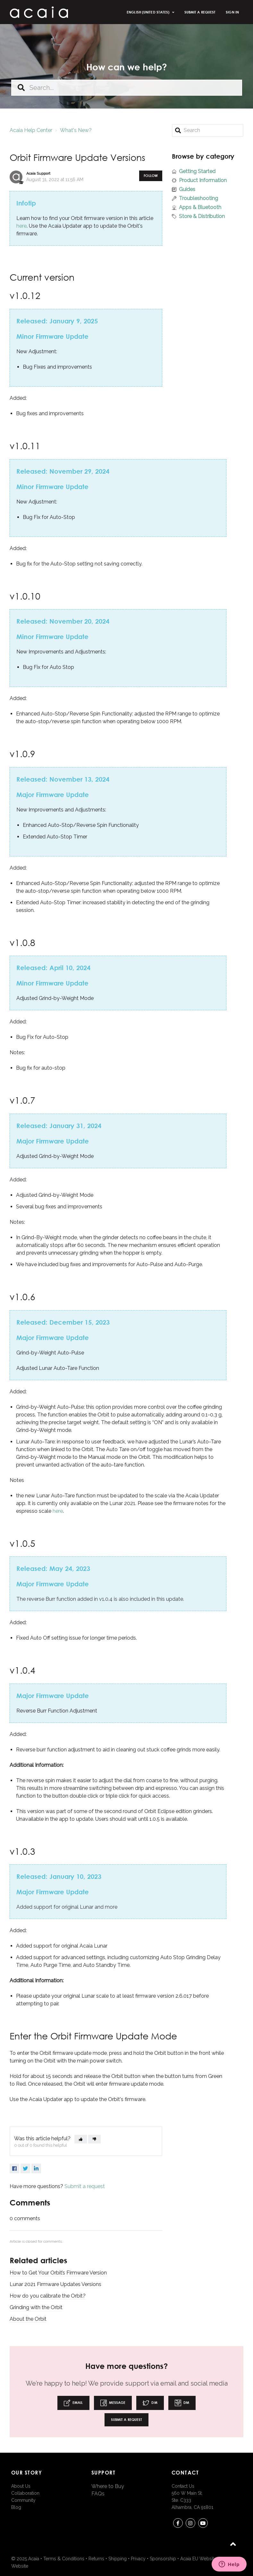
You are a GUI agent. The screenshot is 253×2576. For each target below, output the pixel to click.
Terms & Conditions (63, 2558)
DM (150, 2403)
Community (23, 2500)
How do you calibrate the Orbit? (48, 2296)
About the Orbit (28, 2319)
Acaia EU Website (198, 2558)
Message (113, 2403)
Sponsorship (163, 2558)
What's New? (76, 130)
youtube (202, 2524)
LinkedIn (36, 2168)
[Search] (207, 130)
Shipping (117, 2558)
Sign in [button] (232, 12)
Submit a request (200, 12)
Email (73, 2403)
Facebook (14, 2168)
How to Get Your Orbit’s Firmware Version (58, 2273)
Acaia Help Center (31, 130)
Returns (96, 2558)
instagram (190, 2524)
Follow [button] (151, 175)
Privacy (138, 2558)
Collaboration (25, 2493)
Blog (16, 2507)
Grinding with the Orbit (36, 2307)
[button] (80, 2139)
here (21, 226)
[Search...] (126, 88)
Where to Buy (107, 2486)
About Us (20, 2486)
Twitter (25, 2168)
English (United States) (148, 12)
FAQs (98, 2494)
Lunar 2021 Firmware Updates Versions (55, 2284)
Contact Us (183, 2486)
